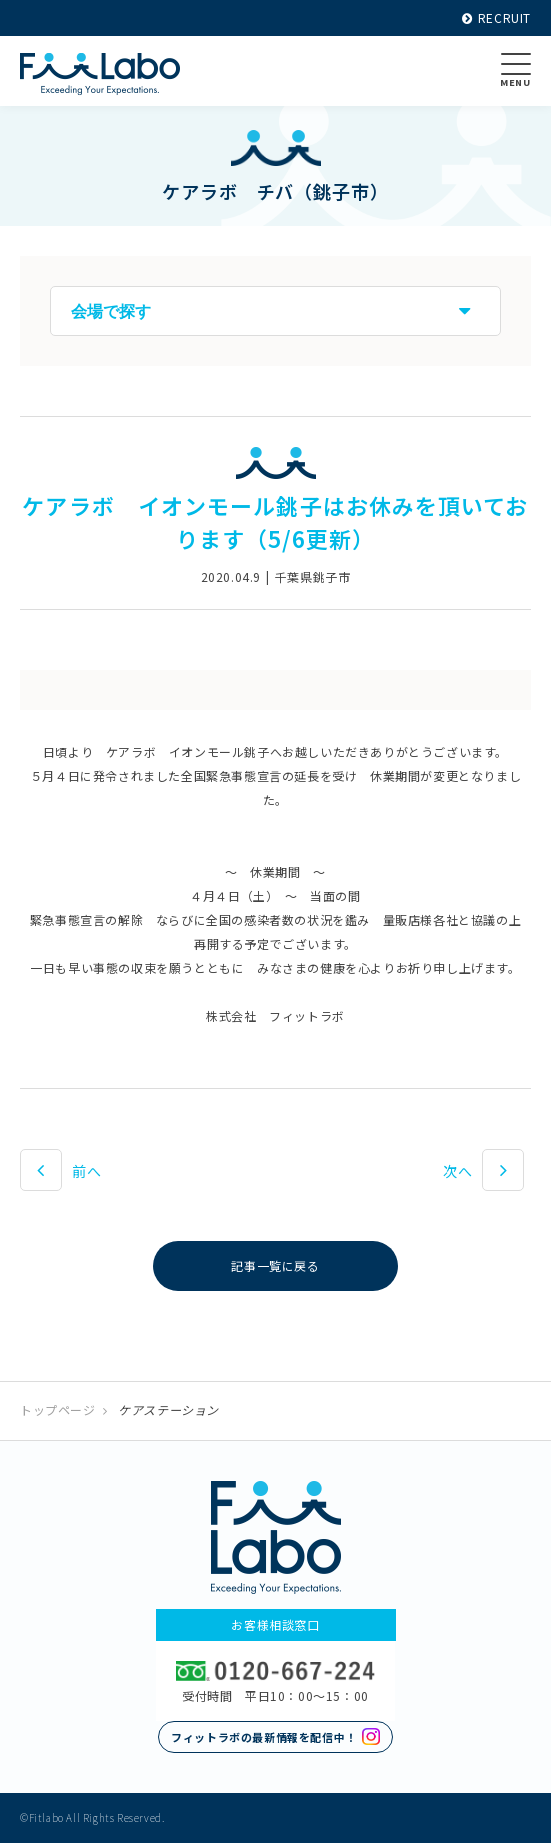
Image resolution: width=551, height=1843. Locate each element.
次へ (457, 1171)
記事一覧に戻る (275, 1265)
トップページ (58, 1409)
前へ (86, 1171)
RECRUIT (496, 17)
